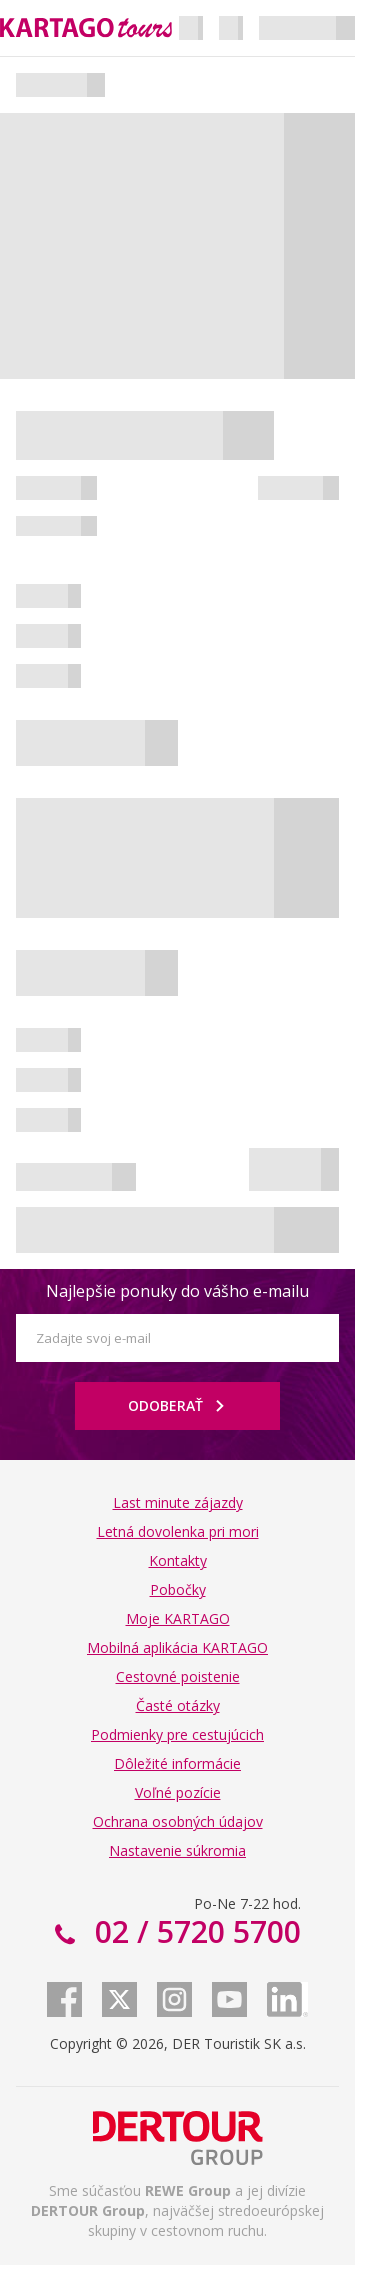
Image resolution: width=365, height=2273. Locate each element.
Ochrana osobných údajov (178, 1821)
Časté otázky (178, 1705)
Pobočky (178, 1589)
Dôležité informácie (177, 1763)
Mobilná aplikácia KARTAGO (177, 1647)
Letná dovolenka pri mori (178, 1531)
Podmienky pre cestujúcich (177, 1734)
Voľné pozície (178, 1792)
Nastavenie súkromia (177, 1850)
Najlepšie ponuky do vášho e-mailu (177, 1291)
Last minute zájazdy (178, 1502)
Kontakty (178, 1560)
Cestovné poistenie (178, 1676)
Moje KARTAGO (178, 1618)
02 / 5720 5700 (194, 1931)
